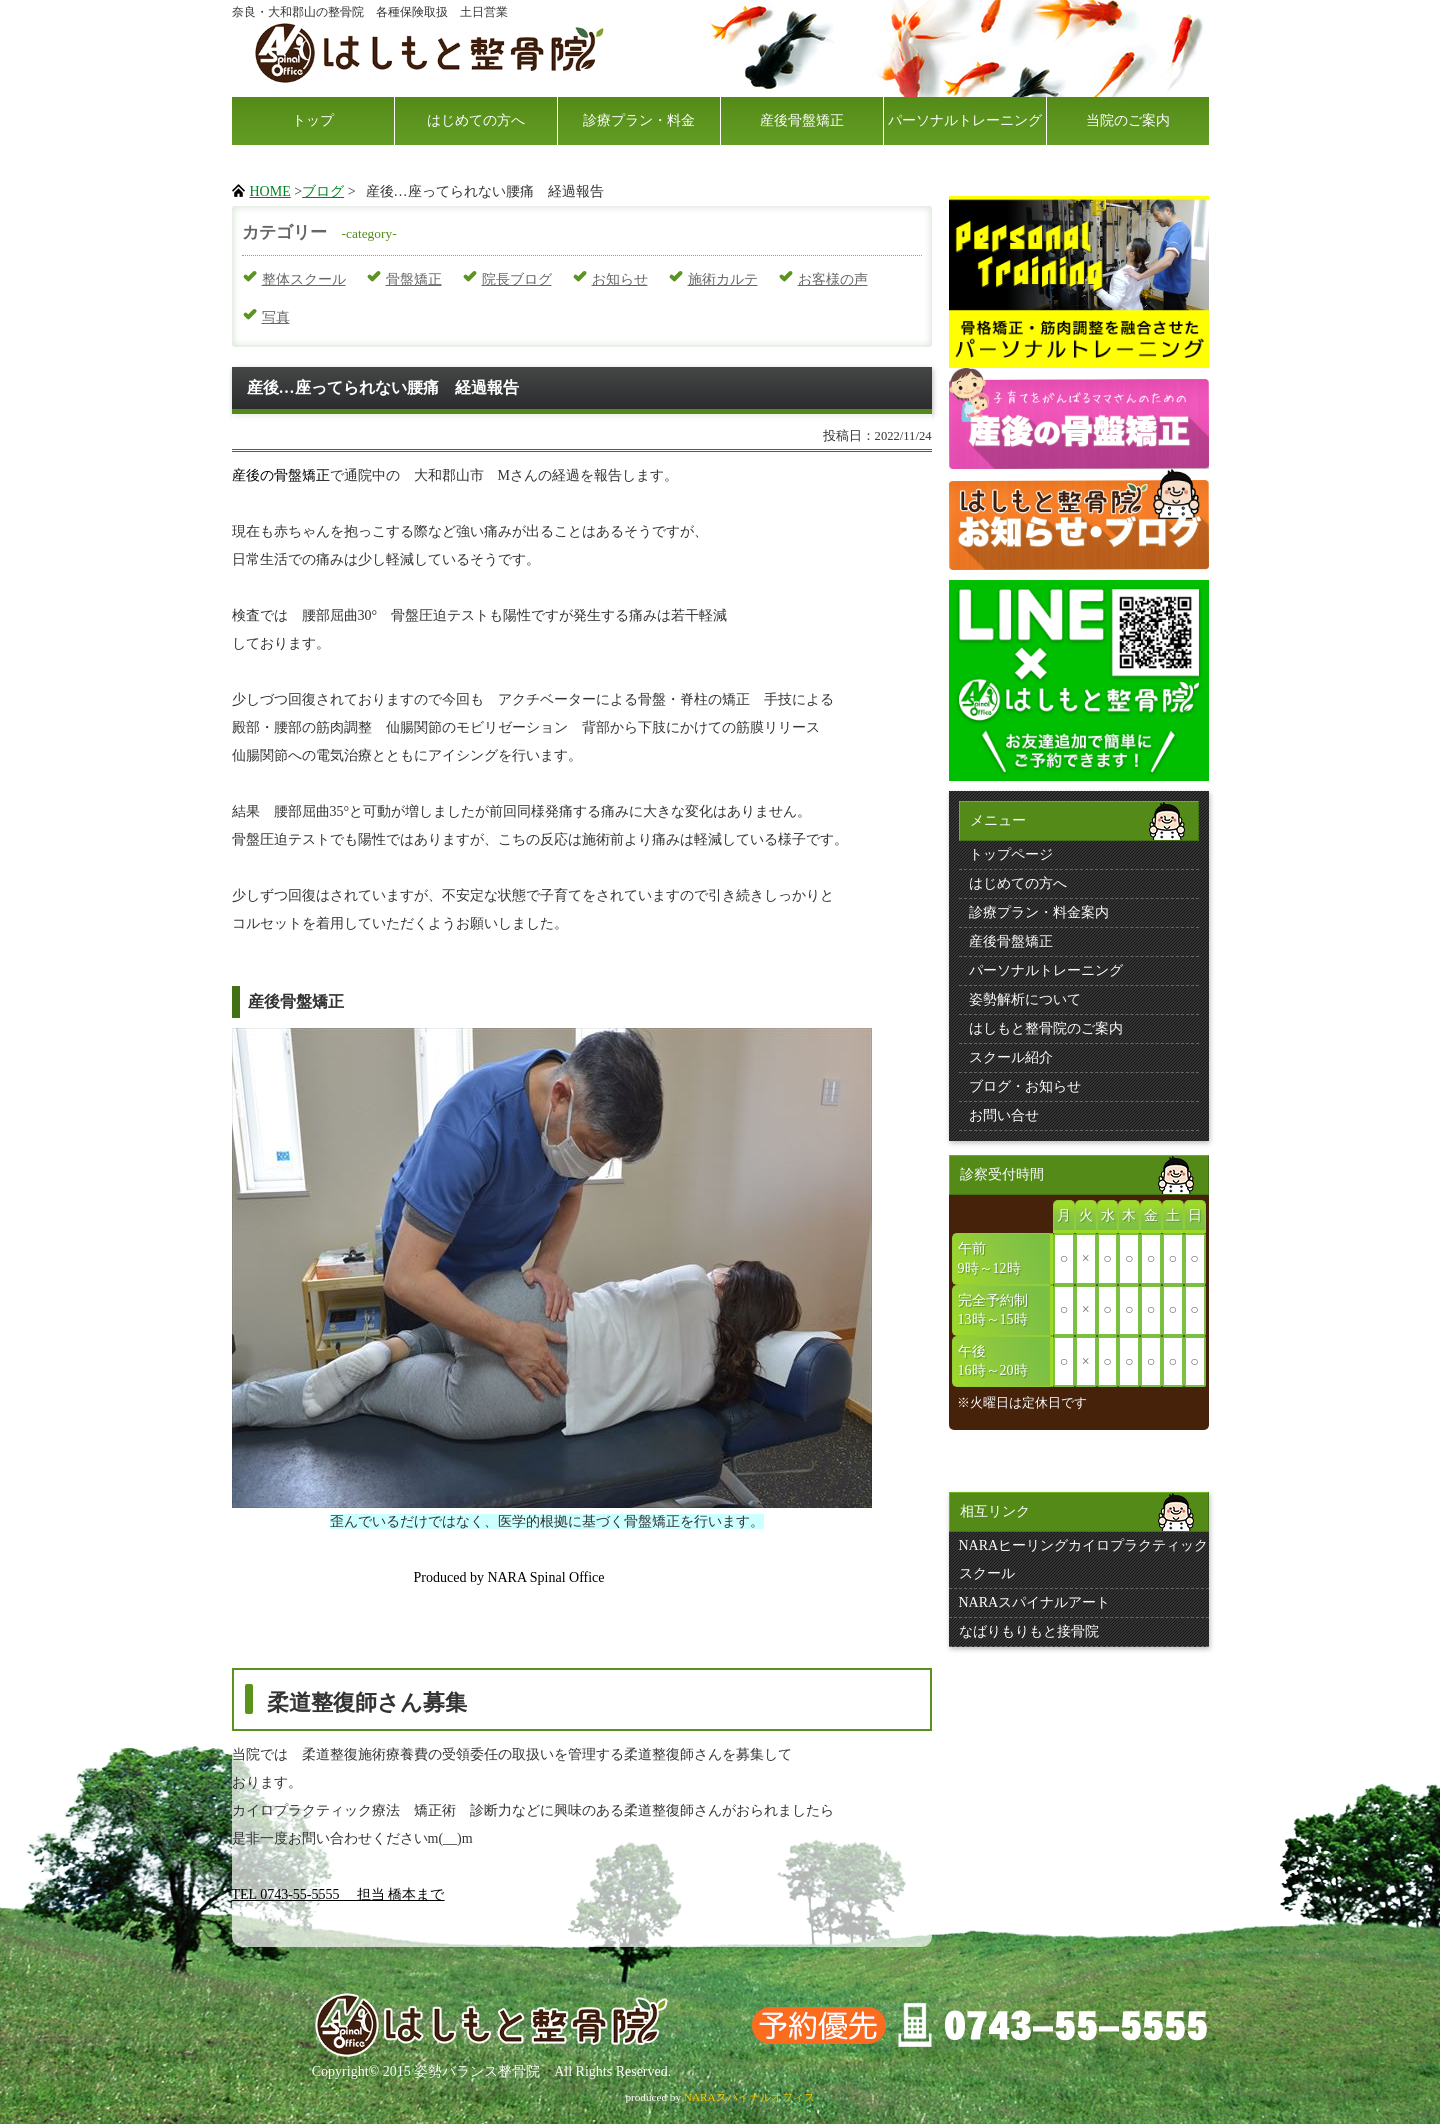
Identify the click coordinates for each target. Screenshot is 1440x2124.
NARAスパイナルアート (1035, 1602)
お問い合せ (1004, 1115)
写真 (276, 317)
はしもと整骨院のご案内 (1046, 1028)
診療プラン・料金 (639, 120)
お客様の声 (833, 279)
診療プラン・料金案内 (1039, 912)
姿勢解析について (1025, 999)
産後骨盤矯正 (802, 120)
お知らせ (620, 279)
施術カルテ (723, 279)
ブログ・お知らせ (1025, 1086)
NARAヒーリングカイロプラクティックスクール (1084, 1559)
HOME (270, 191)
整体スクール (304, 279)
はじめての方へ (476, 120)
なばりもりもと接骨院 (1029, 1631)
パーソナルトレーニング (965, 120)
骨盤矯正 (414, 279)
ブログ (323, 191)
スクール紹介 (1011, 1057)
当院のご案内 (1128, 120)
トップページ (1011, 854)
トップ (313, 120)
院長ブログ (517, 279)
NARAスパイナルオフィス (749, 2097)
